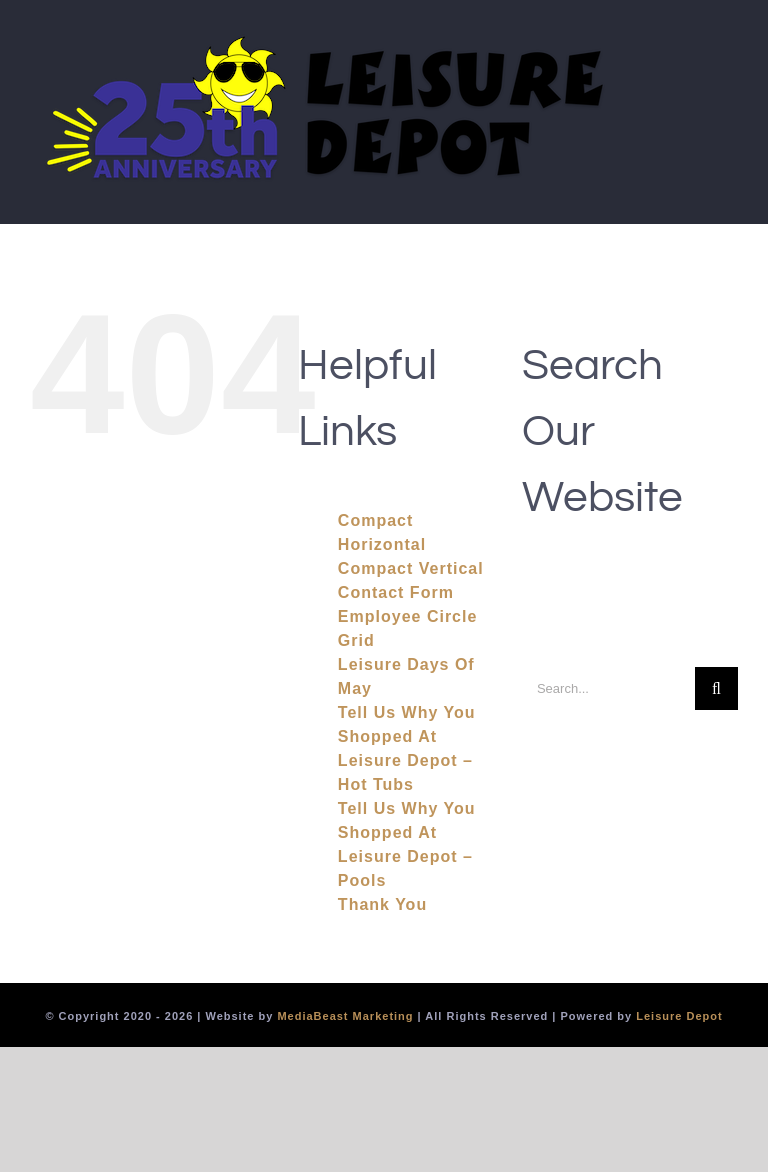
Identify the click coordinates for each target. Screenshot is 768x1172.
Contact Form (396, 592)
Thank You (382, 904)
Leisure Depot (679, 1016)
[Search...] (608, 688)
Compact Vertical (411, 568)
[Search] (716, 688)
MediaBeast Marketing (345, 1016)
